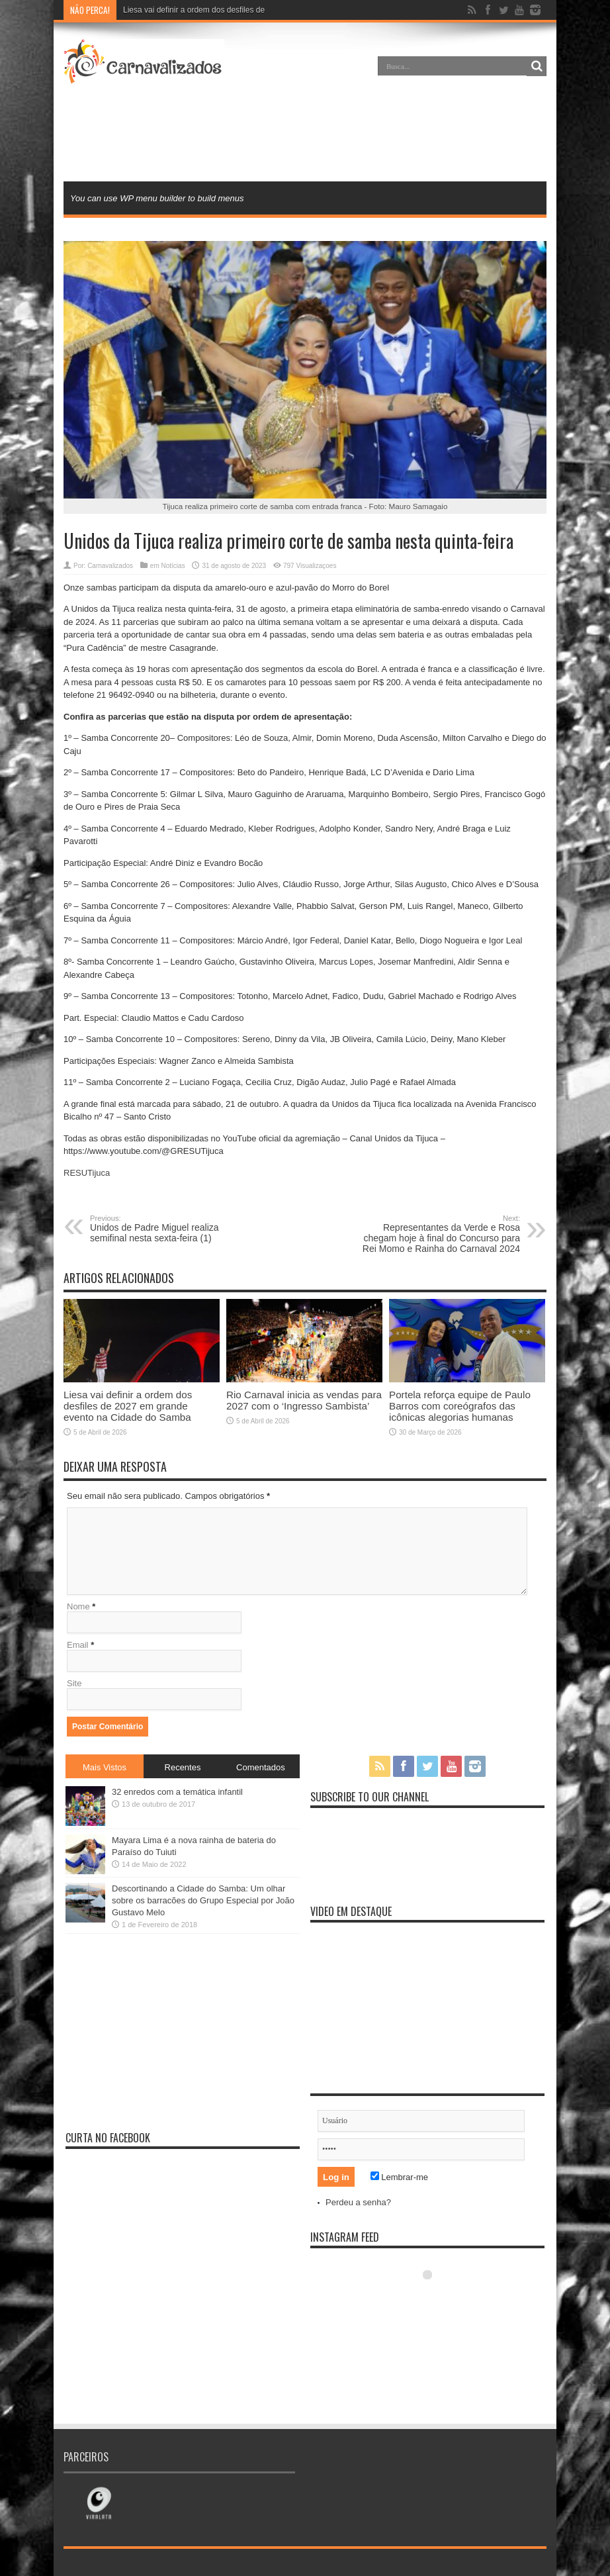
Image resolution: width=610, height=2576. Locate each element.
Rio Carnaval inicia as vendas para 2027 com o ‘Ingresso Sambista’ (304, 1400)
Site (74, 1683)
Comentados (260, 1767)
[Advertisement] (305, 135)
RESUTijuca (87, 1173)
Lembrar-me (399, 2177)
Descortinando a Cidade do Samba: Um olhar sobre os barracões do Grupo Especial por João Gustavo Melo (203, 1900)
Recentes (183, 1767)
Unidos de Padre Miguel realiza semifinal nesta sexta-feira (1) (171, 1228)
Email (78, 1645)
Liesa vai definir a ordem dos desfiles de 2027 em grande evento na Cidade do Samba (128, 1406)
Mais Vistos (104, 1767)
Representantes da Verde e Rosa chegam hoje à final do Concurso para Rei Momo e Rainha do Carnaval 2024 (439, 1234)
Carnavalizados (110, 565)
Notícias (173, 565)
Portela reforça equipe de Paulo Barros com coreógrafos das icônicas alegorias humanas (460, 1406)
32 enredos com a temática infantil (177, 1792)
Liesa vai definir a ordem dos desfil (184, 10)
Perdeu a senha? (358, 2202)
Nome (78, 1606)
